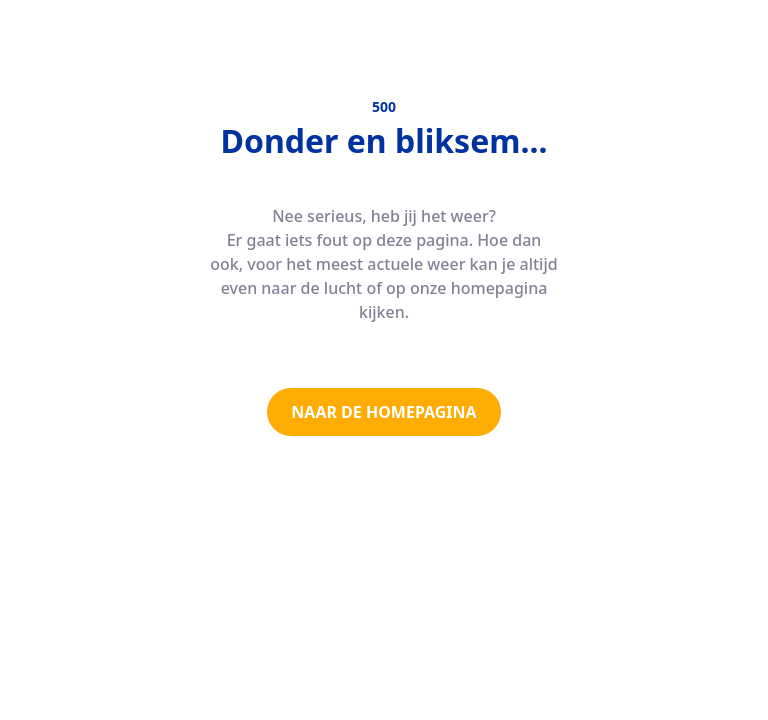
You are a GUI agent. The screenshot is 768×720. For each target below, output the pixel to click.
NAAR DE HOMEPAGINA (383, 412)
